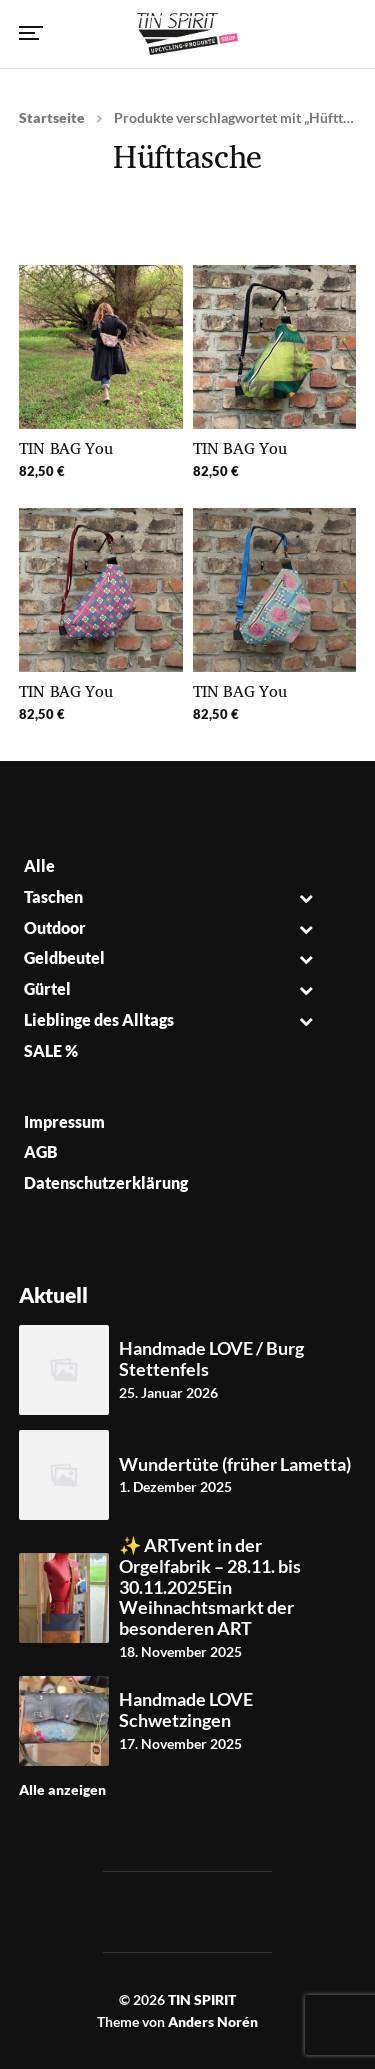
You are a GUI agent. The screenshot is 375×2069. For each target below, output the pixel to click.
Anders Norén (213, 2021)
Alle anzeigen (62, 1789)
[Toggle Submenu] (306, 897)
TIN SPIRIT (202, 1999)
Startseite (52, 117)
